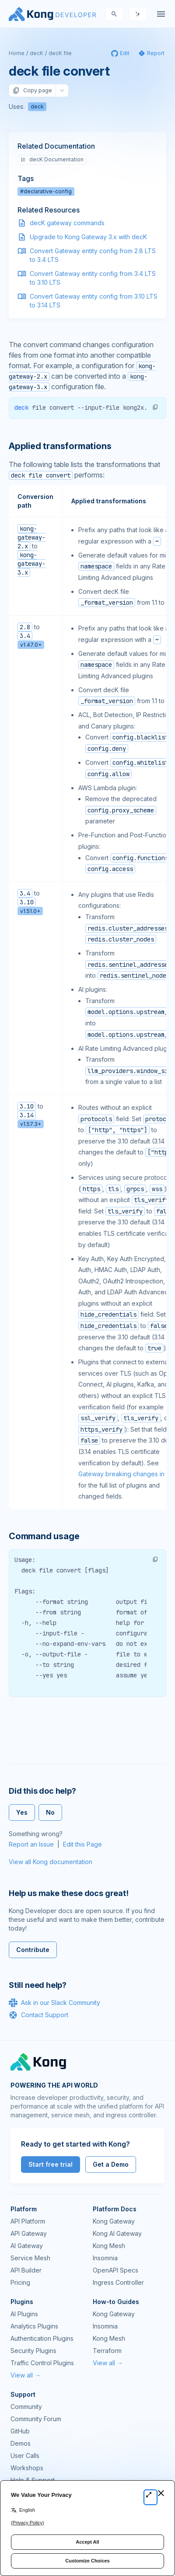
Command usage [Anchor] (44, 1536)
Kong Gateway (114, 2221)
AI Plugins (24, 2314)
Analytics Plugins (34, 2326)
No (50, 1812)
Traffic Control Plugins (42, 2363)
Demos (20, 2443)
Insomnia (105, 2258)
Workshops (26, 2467)
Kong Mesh (109, 2245)
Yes (22, 1812)
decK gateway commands (67, 223)
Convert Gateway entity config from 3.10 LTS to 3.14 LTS (94, 301)
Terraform (107, 2350)
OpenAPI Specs (115, 2270)
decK (36, 53)
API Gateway (28, 2233)
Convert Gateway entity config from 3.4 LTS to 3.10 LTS (93, 278)
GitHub (20, 2431)
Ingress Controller (118, 2282)
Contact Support (38, 2015)
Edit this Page (82, 1844)
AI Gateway (26, 2245)
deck (37, 106)
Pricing (20, 2282)
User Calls (24, 2455)
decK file (60, 53)
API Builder (26, 2270)
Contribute (32, 1949)
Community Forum (35, 2419)
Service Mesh (30, 2258)
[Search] (114, 14)
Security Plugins (33, 2350)
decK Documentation (52, 159)
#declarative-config (46, 191)
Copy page (32, 90)
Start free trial (50, 2164)
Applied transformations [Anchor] (60, 446)
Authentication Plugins (42, 2338)
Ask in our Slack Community (54, 2002)
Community (26, 2406)
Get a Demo (111, 2164)
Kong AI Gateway (117, 2233)
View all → (25, 2375)
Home (16, 53)
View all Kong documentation (50, 1861)
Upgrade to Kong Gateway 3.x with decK (88, 237)
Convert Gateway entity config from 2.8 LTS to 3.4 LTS (93, 255)
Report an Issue (31, 1844)
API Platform (27, 2221)
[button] (155, 407)
